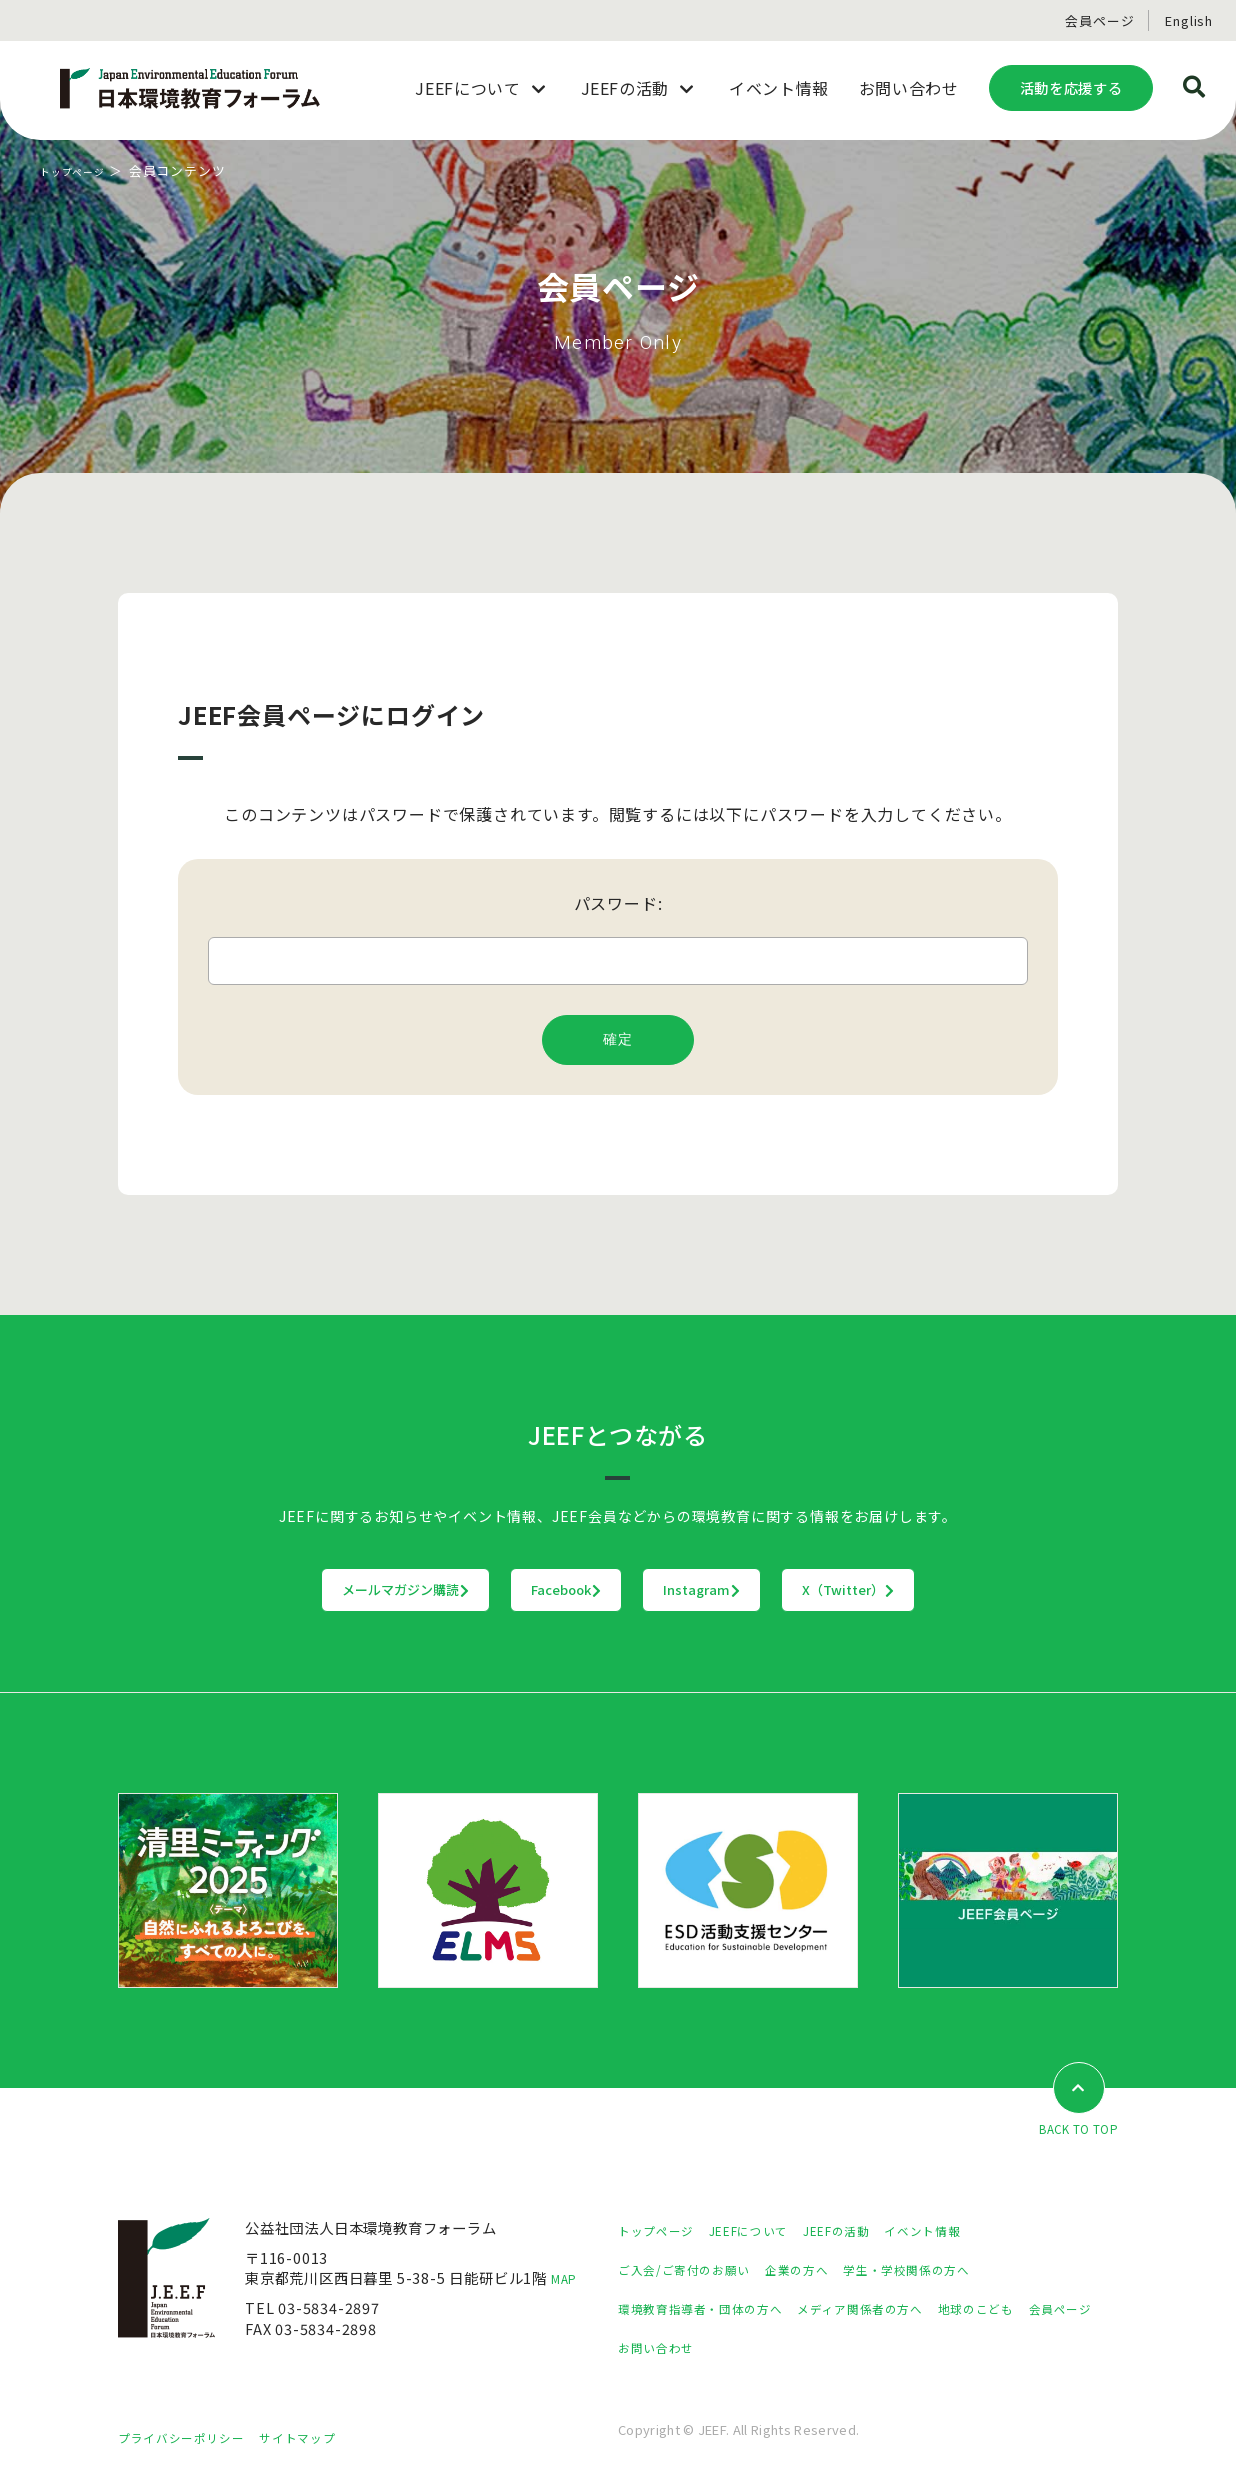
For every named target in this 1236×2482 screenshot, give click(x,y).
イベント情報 (968, 2231)
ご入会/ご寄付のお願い (694, 2270)
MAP (568, 2279)
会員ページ (1099, 20)
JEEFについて (768, 2231)
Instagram (743, 1590)
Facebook (526, 1590)
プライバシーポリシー (191, 2438)
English (1189, 20)
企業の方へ (822, 2270)
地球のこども (1028, 2309)
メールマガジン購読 (281, 1590)
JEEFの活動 (869, 2231)
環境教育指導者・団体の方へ (713, 2309)
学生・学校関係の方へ (947, 2270)
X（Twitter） (972, 1590)
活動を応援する (1071, 87)
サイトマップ (323, 2438)
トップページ (81, 170)
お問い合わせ (750, 2348)
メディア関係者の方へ (895, 2309)
